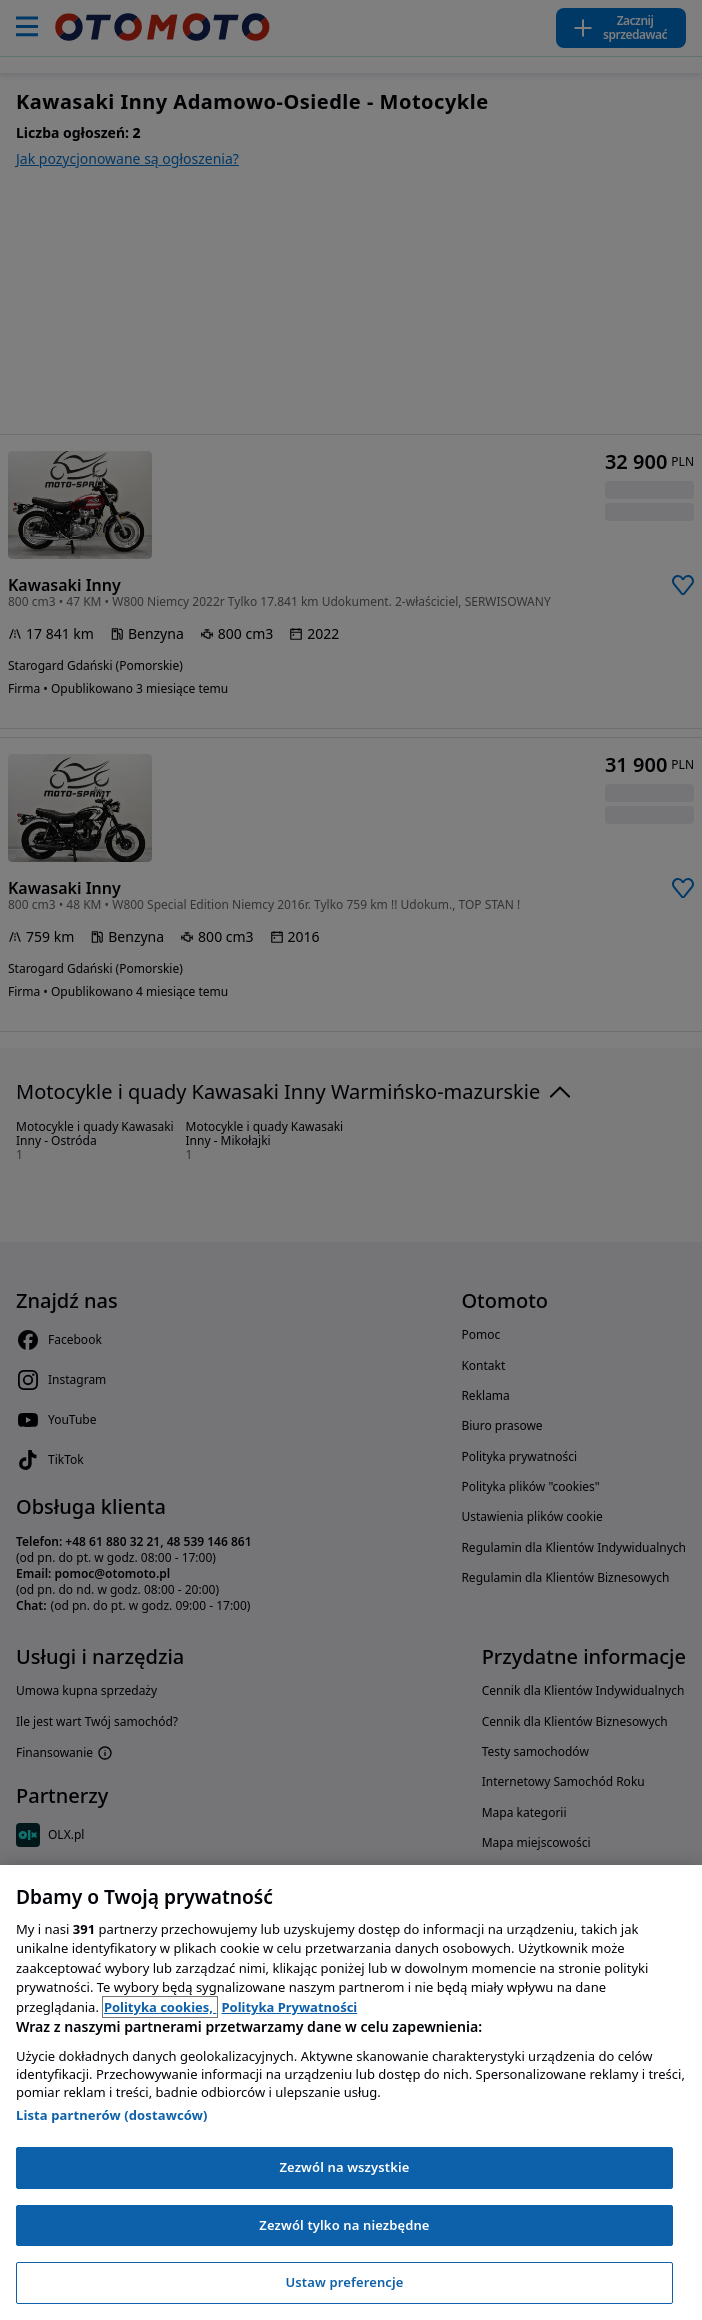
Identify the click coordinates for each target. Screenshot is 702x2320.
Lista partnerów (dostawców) (112, 2115)
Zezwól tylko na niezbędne (344, 2225)
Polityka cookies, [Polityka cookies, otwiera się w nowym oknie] (160, 2007)
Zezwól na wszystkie (344, 2167)
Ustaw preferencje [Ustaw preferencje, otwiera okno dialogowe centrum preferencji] (344, 2282)
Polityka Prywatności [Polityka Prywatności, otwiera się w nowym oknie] (289, 2007)
